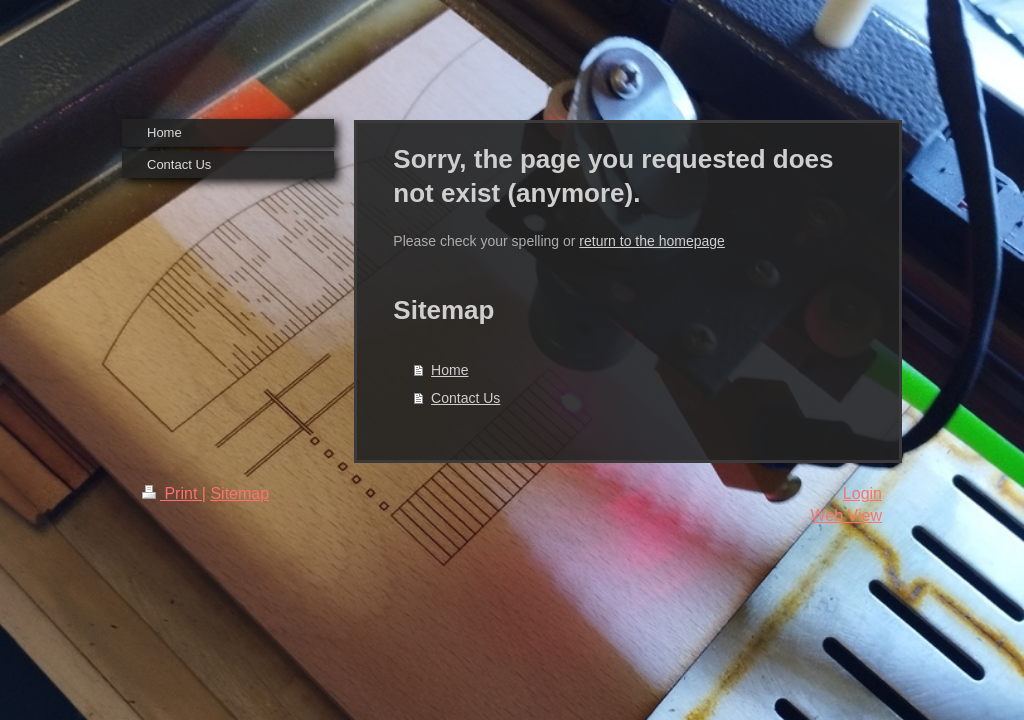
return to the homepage (652, 241)
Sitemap (239, 493)
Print (172, 493)
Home (449, 370)
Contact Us (465, 398)
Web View (846, 515)
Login (862, 493)
